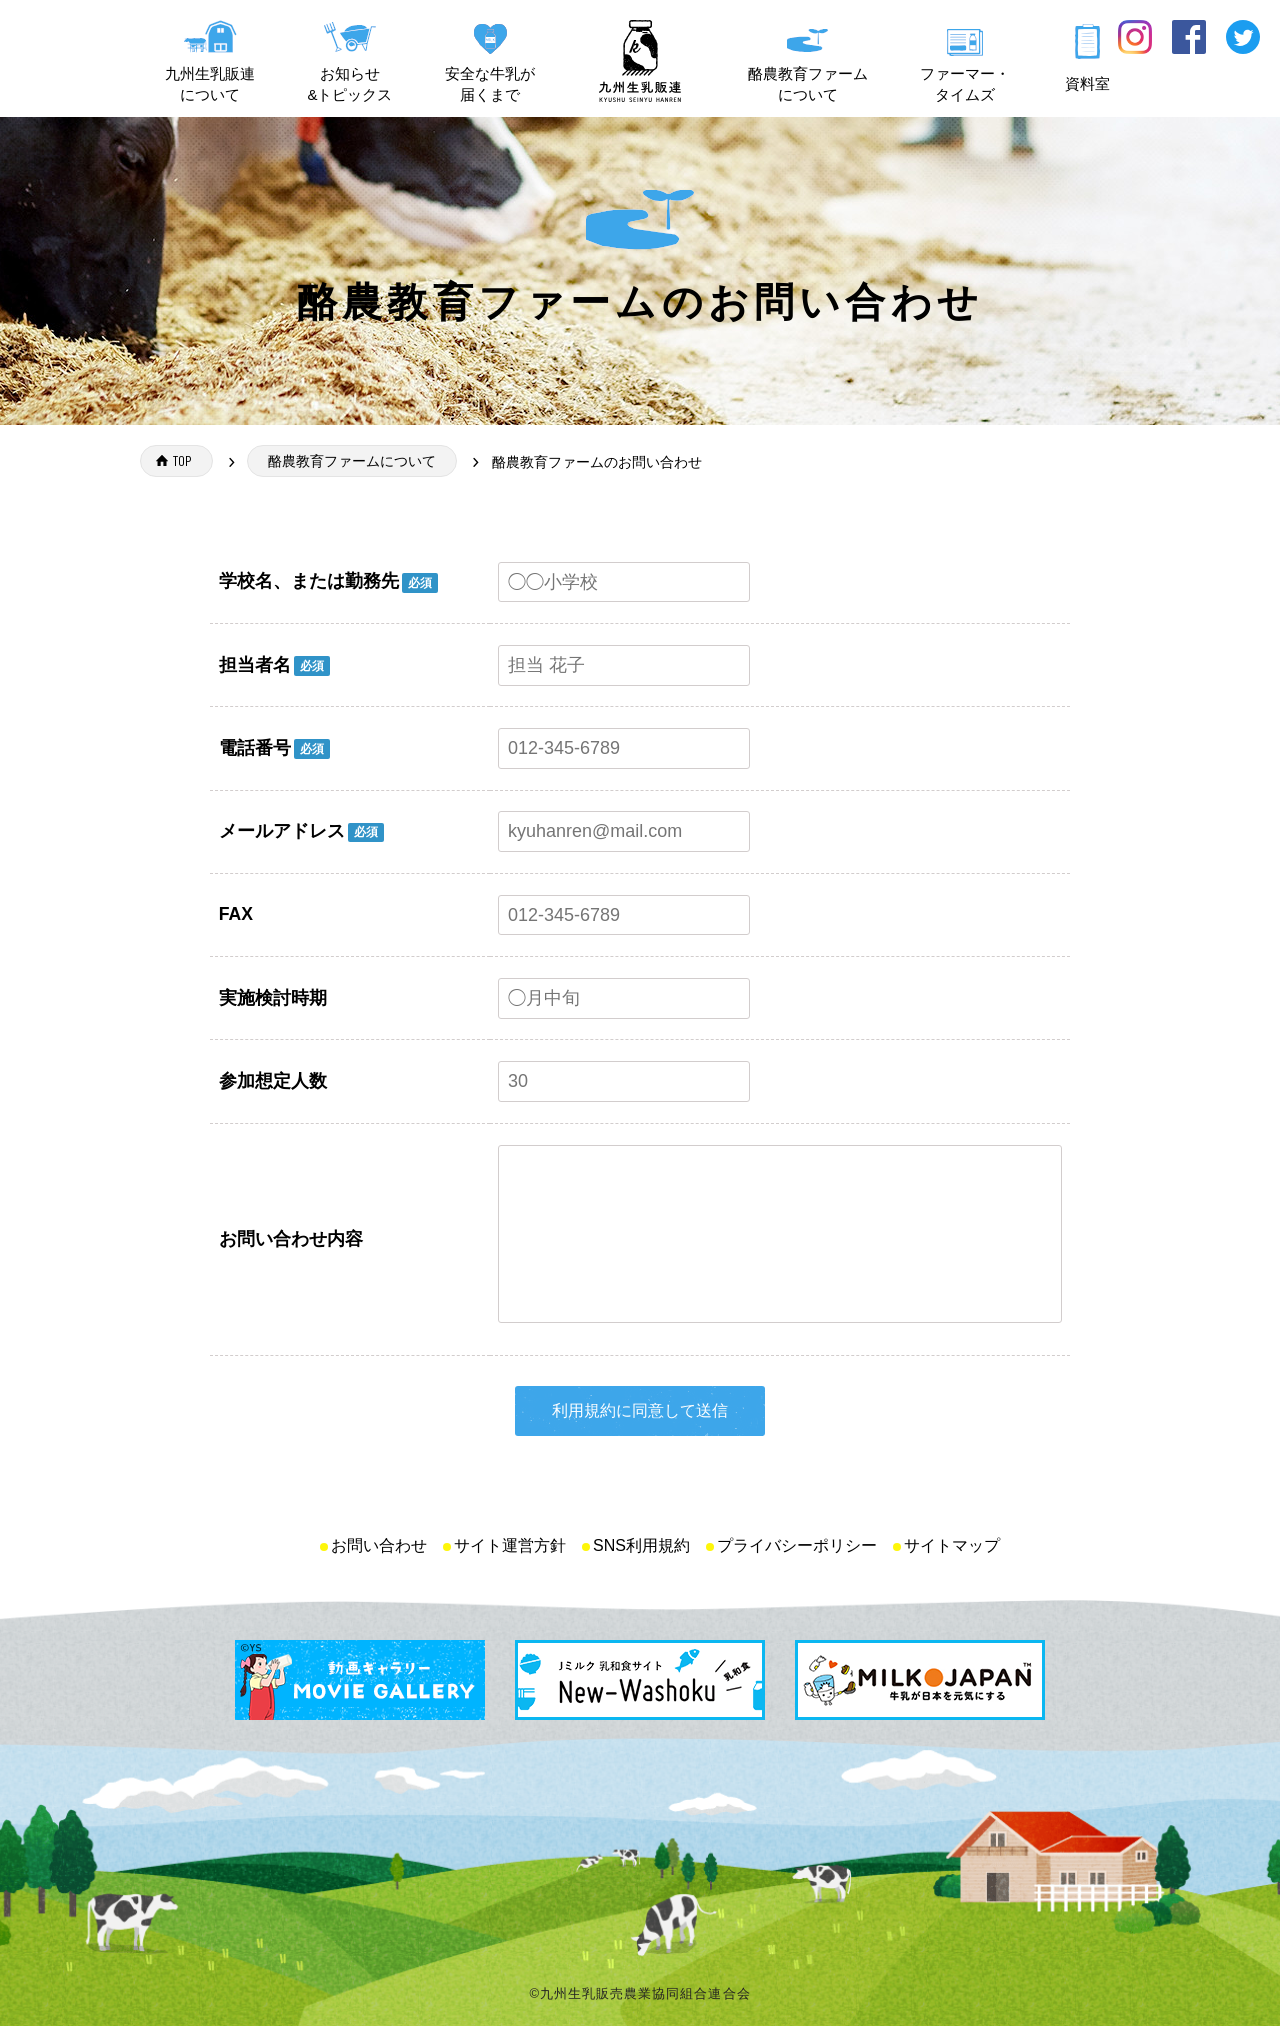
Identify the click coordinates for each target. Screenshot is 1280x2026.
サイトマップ (952, 1545)
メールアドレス (282, 831)
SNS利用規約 (641, 1545)
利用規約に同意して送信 (640, 1410)
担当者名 (255, 665)
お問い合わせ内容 (291, 1239)
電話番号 (255, 748)
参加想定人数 (273, 1081)
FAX (236, 914)
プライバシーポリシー (797, 1545)
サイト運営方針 (510, 1545)
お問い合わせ (379, 1545)
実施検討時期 (273, 998)
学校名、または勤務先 (309, 581)
